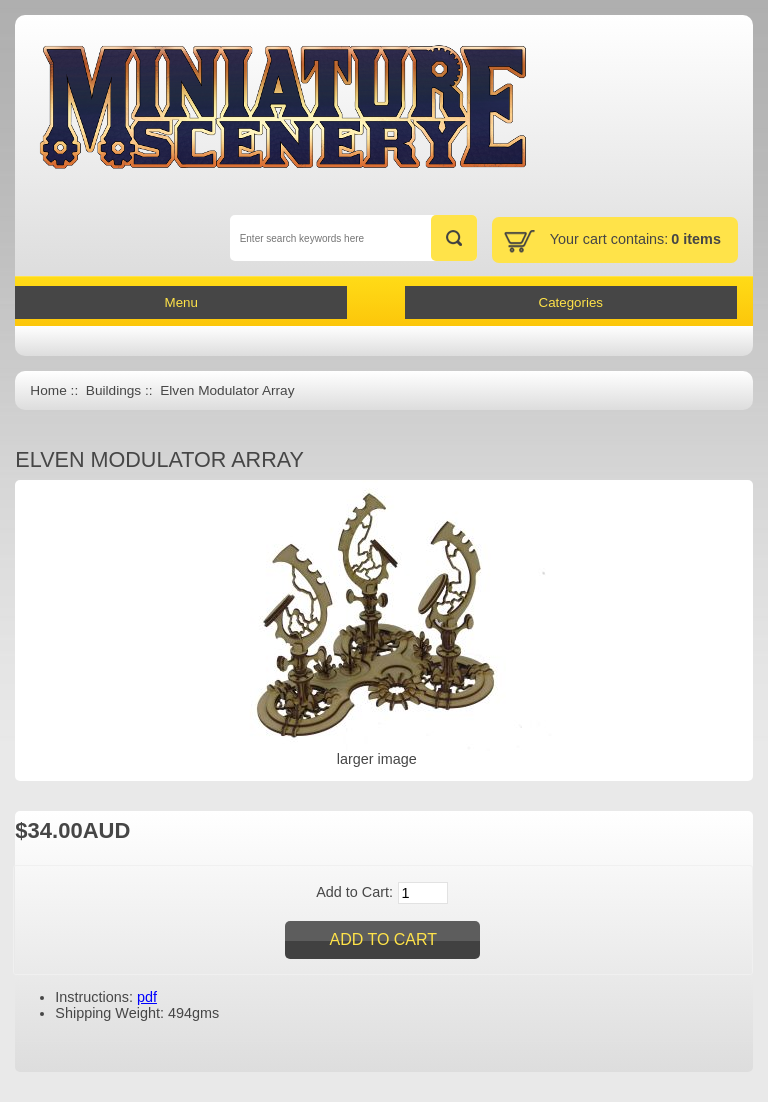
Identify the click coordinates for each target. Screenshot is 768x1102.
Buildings (113, 390)
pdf (147, 997)
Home (48, 390)
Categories (571, 302)
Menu (181, 302)
